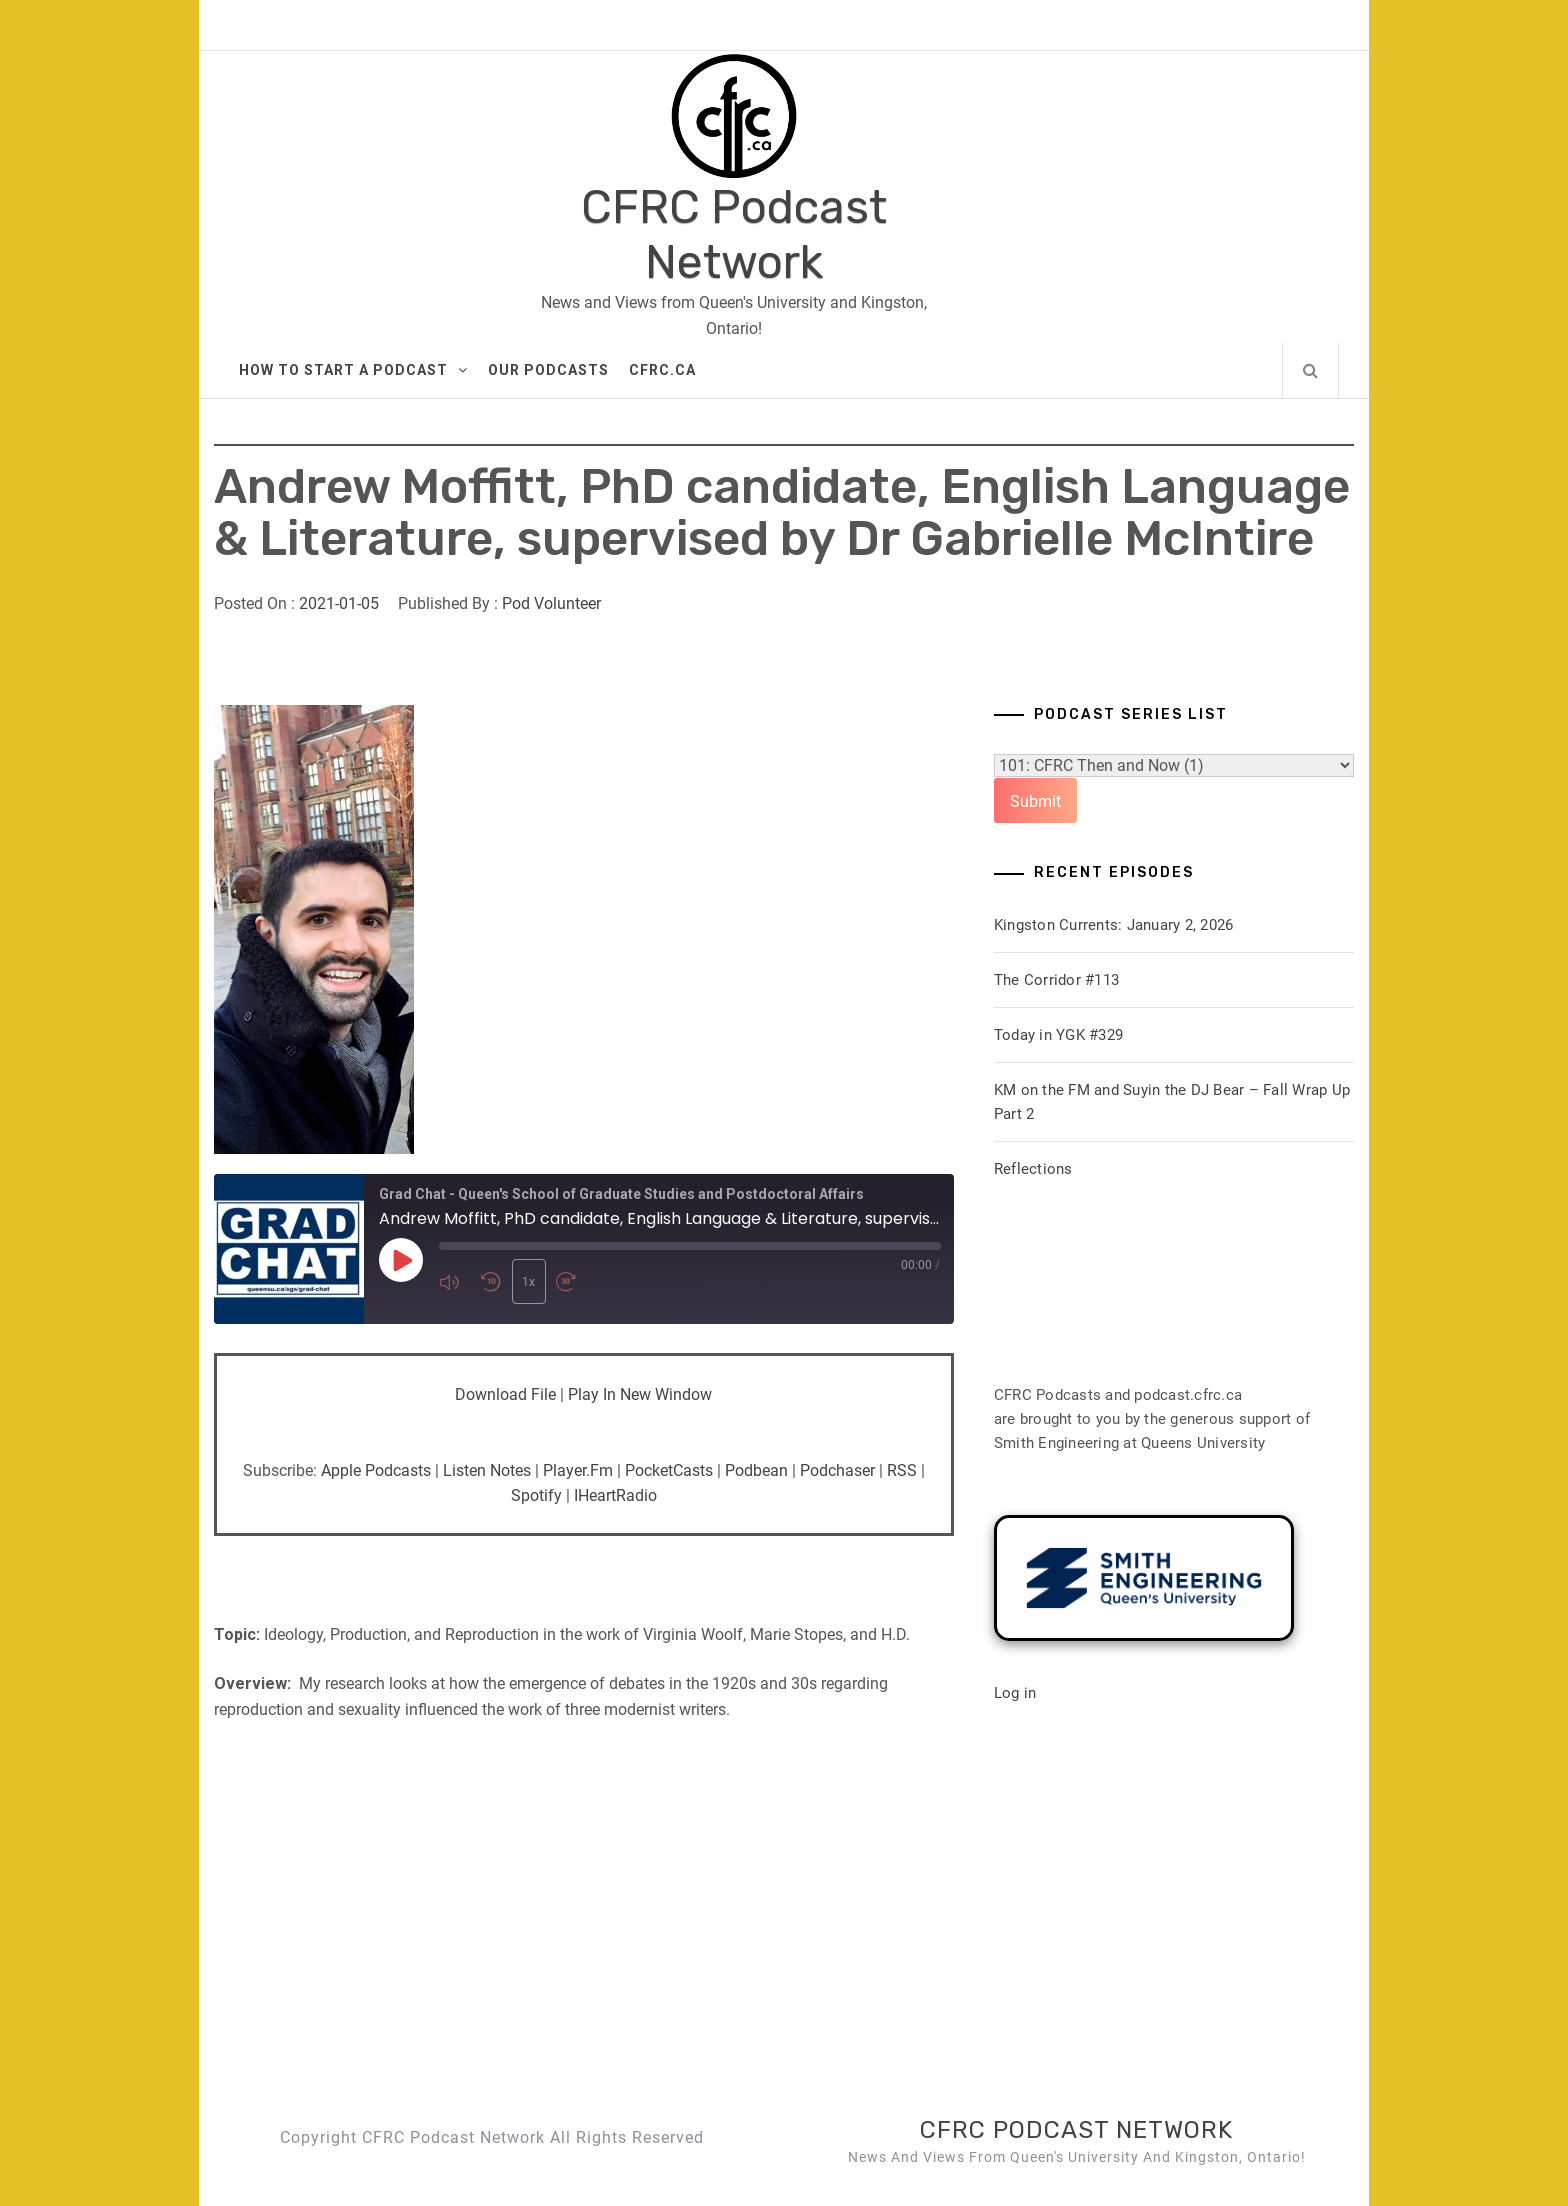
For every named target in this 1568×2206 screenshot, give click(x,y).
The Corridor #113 (1056, 980)
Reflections (1033, 1169)
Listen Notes (487, 1470)
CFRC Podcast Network (734, 235)
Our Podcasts (548, 370)
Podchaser (837, 1470)
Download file (505, 1394)
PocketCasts (669, 1470)
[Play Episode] (401, 1260)
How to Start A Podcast (353, 370)
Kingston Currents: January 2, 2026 (1114, 925)
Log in (1015, 1693)
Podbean (756, 1470)
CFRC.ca (662, 370)
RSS (902, 1470)
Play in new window (640, 1394)
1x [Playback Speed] (527, 1282)
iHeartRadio (615, 1495)
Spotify (536, 1495)
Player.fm (578, 1470)
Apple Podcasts (376, 1470)
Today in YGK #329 (1058, 1035)
